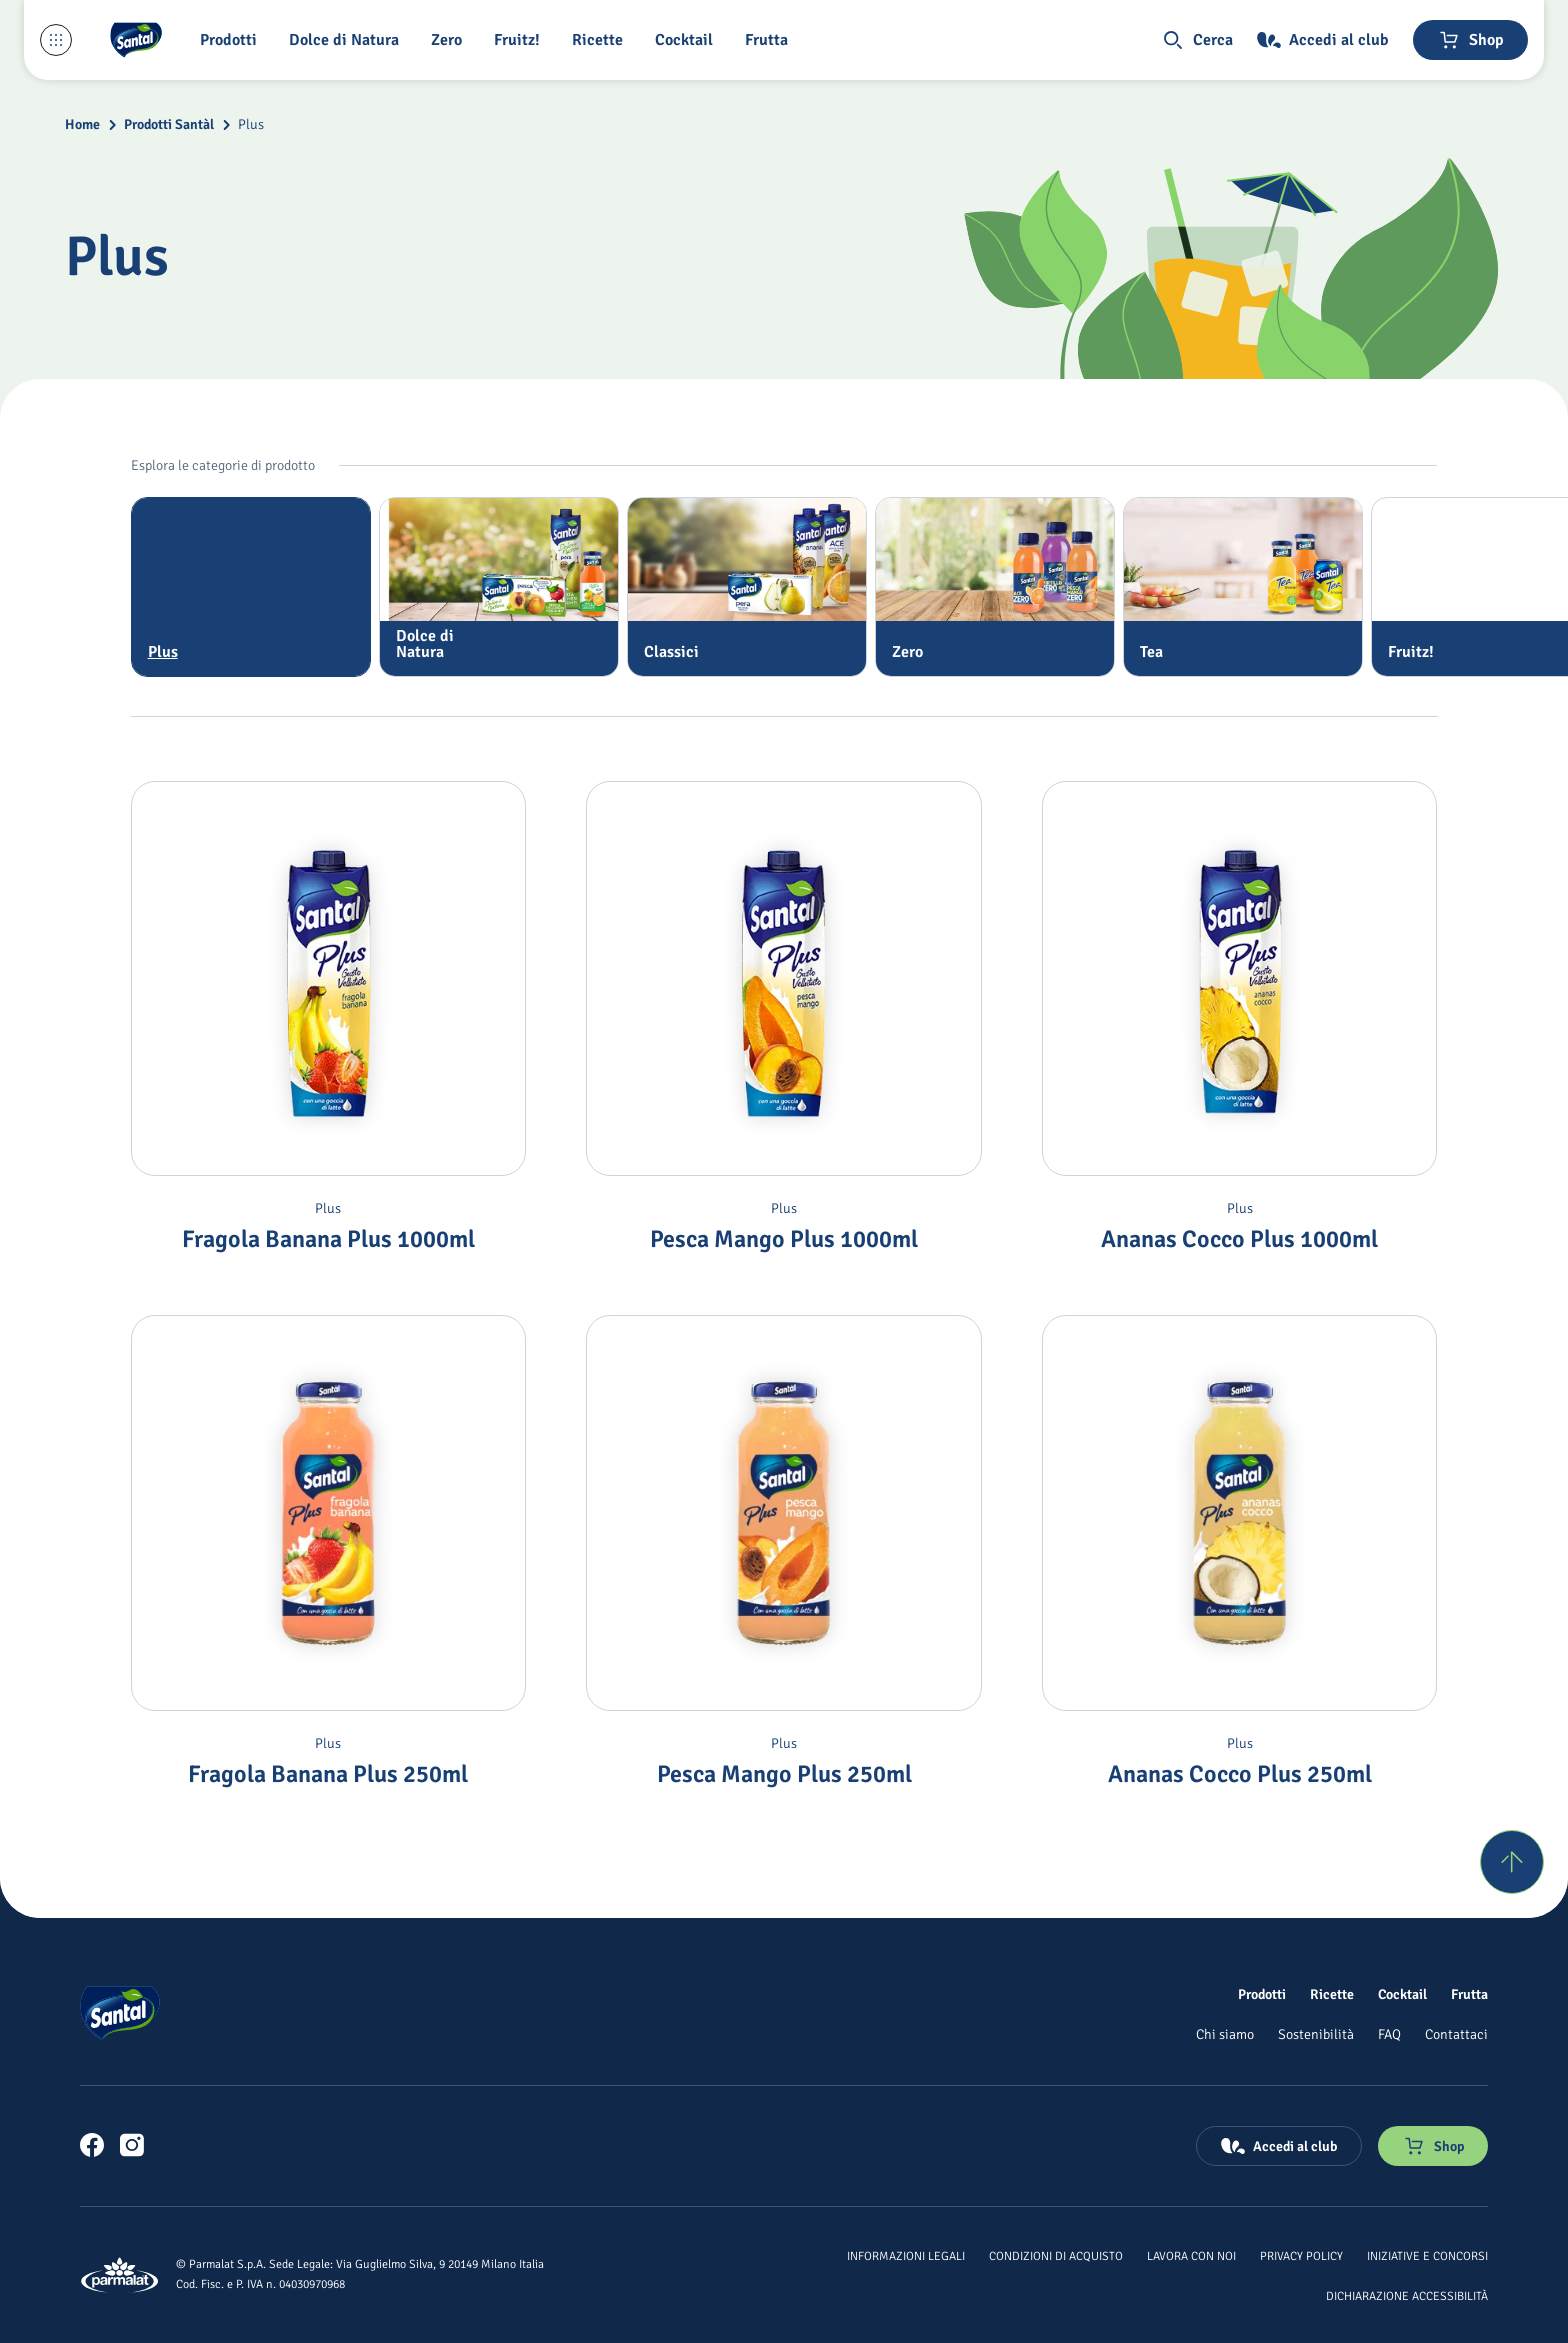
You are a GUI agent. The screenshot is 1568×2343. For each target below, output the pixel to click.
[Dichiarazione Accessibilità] (1407, 2295)
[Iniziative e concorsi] (1427, 2255)
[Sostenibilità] (1316, 2034)
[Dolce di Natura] (348, 40)
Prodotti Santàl (169, 124)
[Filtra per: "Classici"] (747, 587)
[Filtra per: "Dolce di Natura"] (499, 587)
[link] (92, 2145)
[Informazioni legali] (906, 2255)
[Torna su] (1512, 1862)
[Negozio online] (1470, 40)
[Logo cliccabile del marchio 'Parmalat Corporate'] (120, 2275)
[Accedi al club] (1323, 40)
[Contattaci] (1456, 2034)
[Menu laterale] (56, 40)
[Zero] (450, 40)
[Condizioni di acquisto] (1056, 2255)
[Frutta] (770, 40)
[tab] (251, 587)
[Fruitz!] (521, 40)
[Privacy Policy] (1301, 2255)
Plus (251, 124)
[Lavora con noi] (1191, 2255)
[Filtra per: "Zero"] (995, 587)
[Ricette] (601, 40)
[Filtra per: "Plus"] (251, 587)
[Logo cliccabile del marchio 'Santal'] (136, 40)
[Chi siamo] (1225, 2034)
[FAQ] (1389, 2034)
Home (82, 124)
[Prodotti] (1262, 1994)
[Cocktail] (688, 40)
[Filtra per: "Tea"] (1243, 587)
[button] (232, 40)
